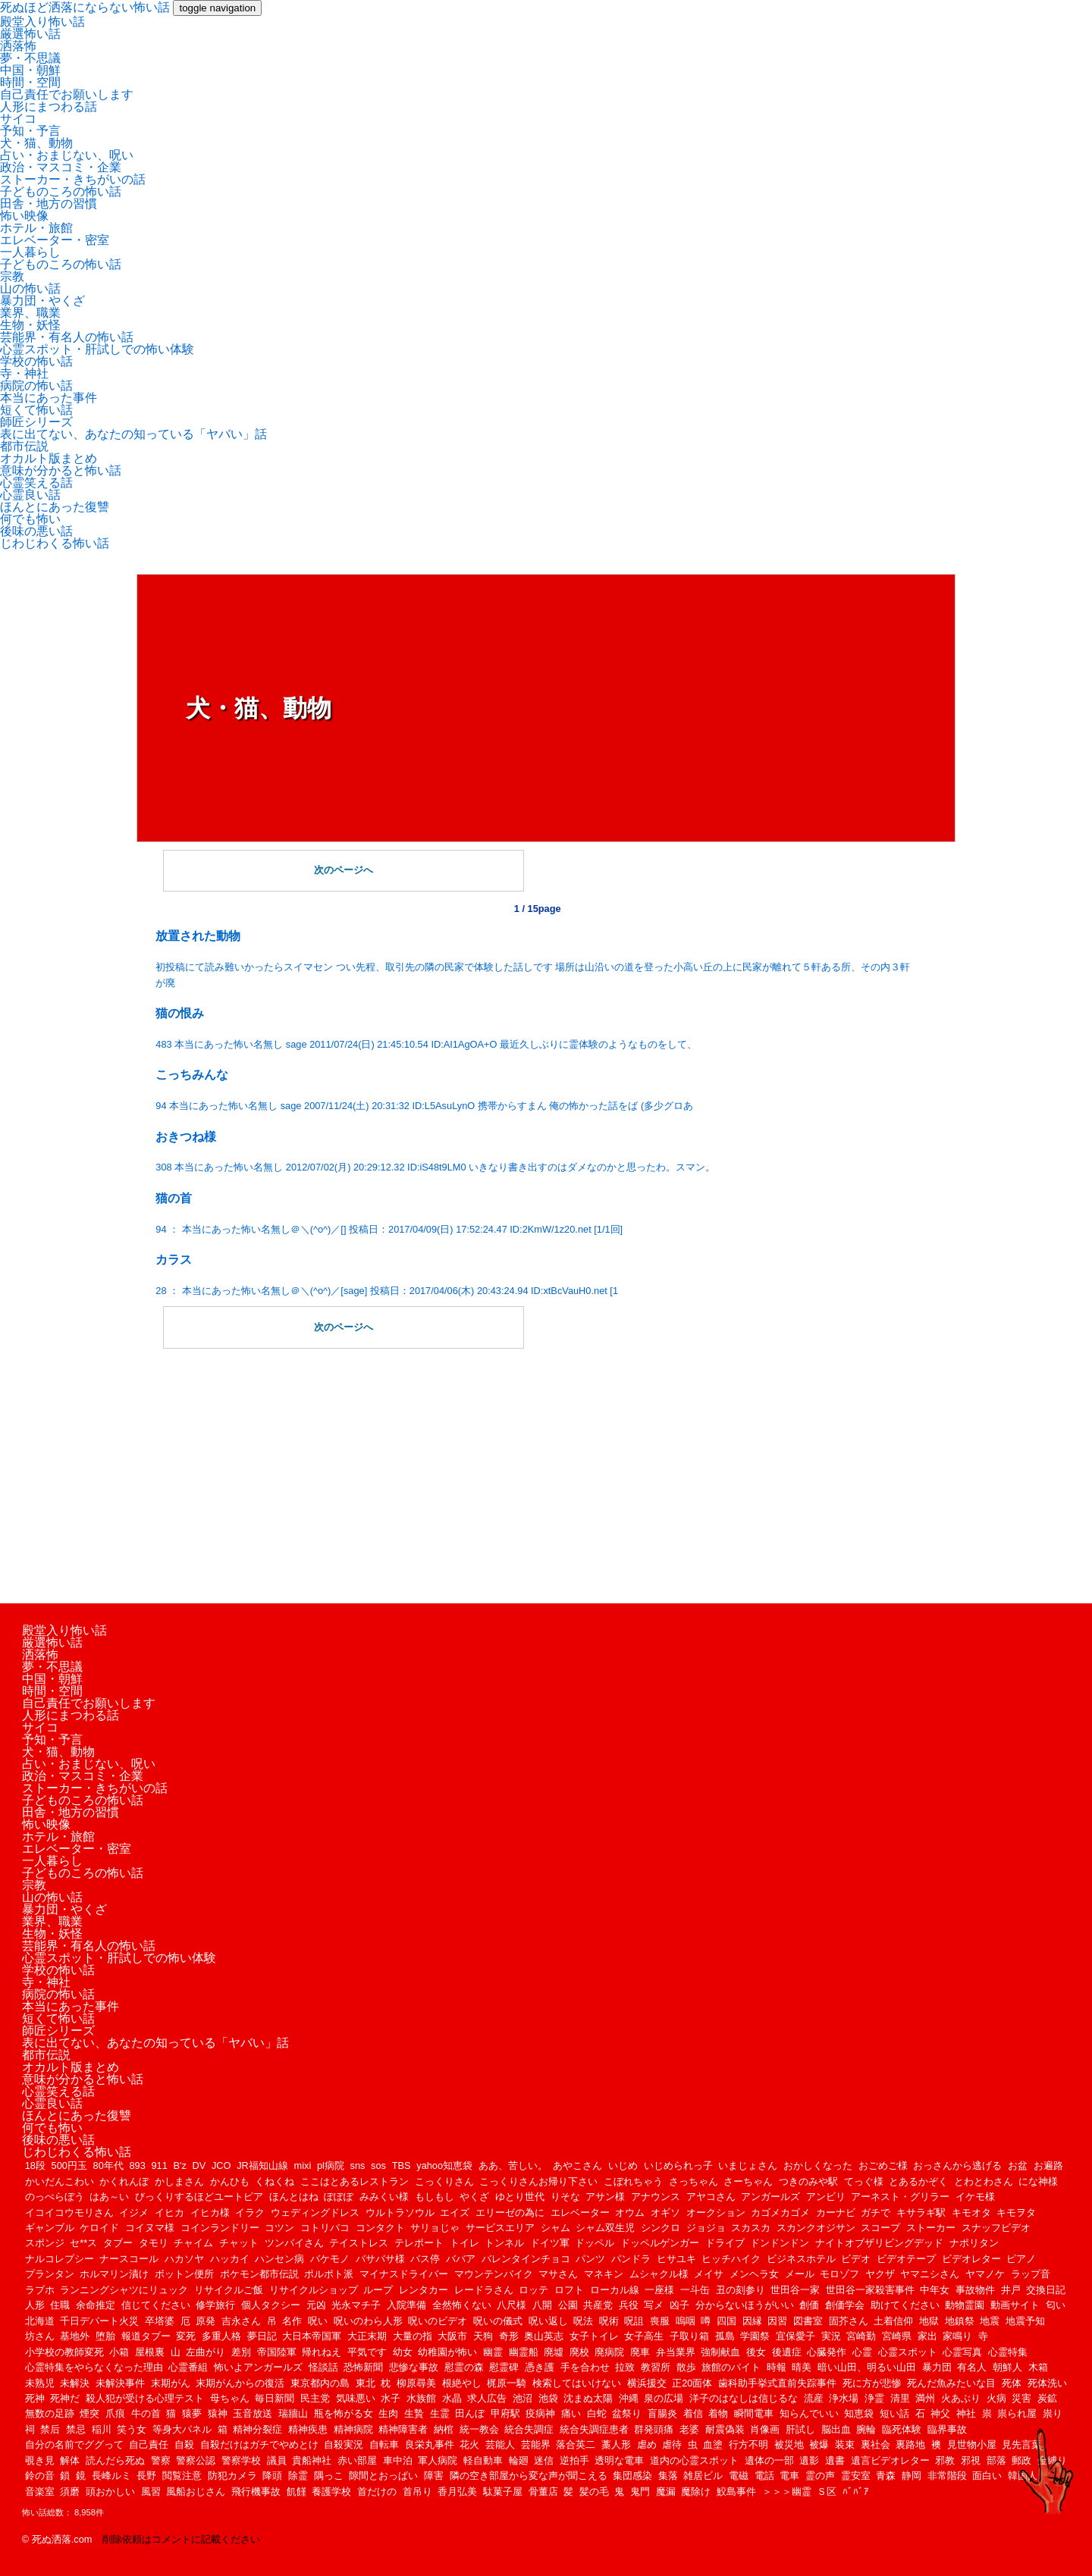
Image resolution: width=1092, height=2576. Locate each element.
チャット (239, 2243)
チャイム (193, 2243)
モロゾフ (839, 2274)
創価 (809, 2305)
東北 (365, 2383)
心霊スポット (907, 2352)
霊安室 (856, 2475)
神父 (940, 2413)
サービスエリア (500, 2227)
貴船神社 (311, 2460)
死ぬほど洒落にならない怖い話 (85, 7)
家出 (927, 2336)
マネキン (603, 2274)
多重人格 (221, 2336)
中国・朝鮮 (30, 70)
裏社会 (875, 2444)
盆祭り (627, 2413)
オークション (715, 2212)
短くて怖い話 (36, 409)
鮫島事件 (736, 2491)
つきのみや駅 (808, 2181)
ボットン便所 (184, 2274)
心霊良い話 (30, 494)
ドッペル (594, 2243)
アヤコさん (711, 2196)
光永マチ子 (356, 2305)
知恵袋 (859, 2413)
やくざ (474, 2196)
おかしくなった (817, 2165)
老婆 (689, 2429)
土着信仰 (893, 2321)
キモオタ (971, 2212)
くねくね (274, 2181)
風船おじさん (195, 2491)
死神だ (65, 2398)
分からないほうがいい (744, 2305)
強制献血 (720, 2352)
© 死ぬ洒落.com (57, 2539)
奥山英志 (543, 2336)
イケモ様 (975, 2196)
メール (799, 2274)
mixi (303, 2165)
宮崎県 (897, 2336)
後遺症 (787, 2352)
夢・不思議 (30, 58)
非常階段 (947, 2475)
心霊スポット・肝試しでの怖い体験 (97, 349)
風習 (151, 2491)
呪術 (609, 2321)
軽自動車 (483, 2460)
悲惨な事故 (413, 2367)
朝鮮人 (1007, 2367)
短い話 (894, 2413)
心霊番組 (188, 2367)
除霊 (298, 2475)
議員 (277, 2460)
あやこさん (577, 2165)
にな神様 (1038, 2181)
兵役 (629, 2305)
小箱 (119, 2352)
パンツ (590, 2258)
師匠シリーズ (36, 421)
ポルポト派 (328, 2274)
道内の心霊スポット (694, 2460)
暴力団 (937, 2367)
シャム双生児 (605, 2227)
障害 (434, 2475)
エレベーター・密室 (54, 239)
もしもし (434, 2196)
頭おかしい (110, 2491)
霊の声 (820, 2475)
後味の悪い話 (36, 531)
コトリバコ (325, 2227)
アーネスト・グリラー (900, 2196)
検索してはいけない (576, 2383)
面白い (987, 2475)
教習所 (655, 2367)
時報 (776, 2367)
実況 (831, 2336)
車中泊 (398, 2460)
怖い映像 (24, 215)
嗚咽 (685, 2321)
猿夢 (192, 2413)
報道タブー (146, 2336)
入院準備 (406, 2305)
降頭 (272, 2475)
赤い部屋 (357, 2460)
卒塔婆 (159, 2321)
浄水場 (843, 2398)
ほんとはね (293, 2196)
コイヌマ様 (149, 2227)
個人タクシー (270, 2305)
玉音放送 (252, 2413)
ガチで (875, 2212)
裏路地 (910, 2444)
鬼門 (640, 2491)
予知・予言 (30, 130)
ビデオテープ (906, 2258)
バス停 (425, 2258)
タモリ (153, 2243)
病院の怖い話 (36, 385)
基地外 (74, 2336)
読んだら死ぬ (115, 2460)
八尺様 (511, 2305)
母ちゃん (229, 2398)
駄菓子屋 (502, 2491)
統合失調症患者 (594, 2429)
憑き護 (539, 2367)
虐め (647, 2444)
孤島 (725, 2336)
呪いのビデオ (437, 2321)
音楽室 (40, 2491)
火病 (996, 2398)
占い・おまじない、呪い (66, 155)
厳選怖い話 (30, 33)
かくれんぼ (124, 2181)
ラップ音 (1030, 2274)
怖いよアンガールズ (258, 2367)
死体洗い (1047, 2383)
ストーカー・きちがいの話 (73, 179)
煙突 (89, 2413)
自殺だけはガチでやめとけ (259, 2444)
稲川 (101, 2429)
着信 (693, 2413)
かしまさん (179, 2181)
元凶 (316, 2305)
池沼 (522, 2398)
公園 (568, 2305)
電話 (764, 2475)
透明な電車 (619, 2460)
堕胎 (105, 2336)
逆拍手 (574, 2460)
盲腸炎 (662, 2413)
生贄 (414, 2413)
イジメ (134, 2212)
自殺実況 (343, 2444)
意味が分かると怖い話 (60, 470)
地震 (989, 2321)
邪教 (945, 2460)
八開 (542, 2305)
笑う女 (131, 2429)
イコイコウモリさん (69, 2212)
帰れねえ (321, 2352)
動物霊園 (964, 2305)
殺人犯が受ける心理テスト (145, 2398)
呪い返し (548, 2321)
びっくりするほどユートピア (199, 2196)
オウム (630, 2212)
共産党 (598, 2305)
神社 (966, 2413)
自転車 (384, 2444)
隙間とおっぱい (383, 2475)
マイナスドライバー (403, 2274)
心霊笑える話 (36, 482)
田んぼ (470, 2413)
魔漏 (666, 2491)
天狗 (483, 2336)
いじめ (623, 2165)
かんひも (229, 2181)
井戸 (1011, 2290)
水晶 (452, 2398)
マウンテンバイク (493, 2274)
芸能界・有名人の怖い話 (66, 337)
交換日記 (1045, 2290)
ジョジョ (706, 2227)
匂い (1055, 2305)
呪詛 (634, 2321)
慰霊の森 (464, 2367)
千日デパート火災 (99, 2321)
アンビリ (826, 2196)
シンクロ (660, 2227)
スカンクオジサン (816, 2227)
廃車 (640, 2352)
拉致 (625, 2367)
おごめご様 (883, 2165)
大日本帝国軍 (311, 2336)
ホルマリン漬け (114, 2274)
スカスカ (750, 2227)
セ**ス (83, 2243)
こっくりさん (444, 2181)
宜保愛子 (795, 2336)
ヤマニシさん (929, 2274)
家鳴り (957, 2336)
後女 (756, 2352)
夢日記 (262, 2336)
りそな (565, 2196)
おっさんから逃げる (957, 2165)
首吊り (417, 2491)
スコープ (880, 2227)
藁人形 (616, 2444)
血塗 (713, 2444)
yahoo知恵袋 (444, 2165)
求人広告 (487, 2398)
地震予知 (1025, 2321)
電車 (789, 2475)
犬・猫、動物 (36, 142)
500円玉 (69, 2165)
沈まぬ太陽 (588, 2398)
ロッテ (533, 2290)
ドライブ (725, 2243)
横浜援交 (647, 2383)
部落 (996, 2460)
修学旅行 (215, 2305)
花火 (469, 2444)
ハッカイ (229, 2258)
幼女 (403, 2352)
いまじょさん (747, 2165)
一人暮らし (30, 252)
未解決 (74, 2383)
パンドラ (631, 2258)
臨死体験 (901, 2429)
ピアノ (1021, 2258)
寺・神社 (24, 373)
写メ (654, 2305)
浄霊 (874, 2398)
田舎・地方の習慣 (48, 203)
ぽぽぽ (338, 2196)
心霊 (862, 2352)
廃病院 (609, 2352)
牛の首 (146, 2413)
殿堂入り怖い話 (42, 21)
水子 (390, 2398)
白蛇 (597, 2413)
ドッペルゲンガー (659, 2243)
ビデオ (856, 2258)
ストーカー (931, 2227)
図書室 (808, 2321)
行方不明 (748, 2444)
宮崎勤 (861, 2336)
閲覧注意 (182, 2475)
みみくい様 (384, 2196)
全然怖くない (461, 2305)
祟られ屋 (1017, 2413)
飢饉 (296, 2491)
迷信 (544, 2460)
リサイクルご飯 (228, 2290)
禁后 (50, 2429)
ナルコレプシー (59, 2258)
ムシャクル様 (659, 2274)
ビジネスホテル (801, 2258)
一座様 (659, 2290)
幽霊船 (523, 2352)
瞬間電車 (754, 2413)
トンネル (504, 2243)
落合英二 (575, 2444)
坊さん (40, 2336)
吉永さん (241, 2321)
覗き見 (40, 2460)
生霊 (440, 2413)
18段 (35, 2165)
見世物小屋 (971, 2444)
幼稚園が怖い (447, 2352)
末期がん (170, 2383)
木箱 (1038, 2367)
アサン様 (605, 2196)
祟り (1052, 2413)
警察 (161, 2460)
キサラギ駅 (921, 2212)
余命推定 (95, 2305)
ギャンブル (49, 2227)
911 (159, 2165)
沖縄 (629, 2398)
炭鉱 (1047, 2398)
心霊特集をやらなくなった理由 (94, 2367)
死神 (35, 2398)
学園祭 (755, 2336)
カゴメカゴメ (780, 2212)
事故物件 (975, 2290)
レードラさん (483, 2290)
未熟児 (40, 2383)
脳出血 (836, 2429)
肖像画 (765, 2429)
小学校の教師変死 (64, 2352)
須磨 (70, 2491)
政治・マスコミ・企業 (60, 167)
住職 (60, 2305)
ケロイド (99, 2227)
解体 (70, 2460)
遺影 (809, 2460)
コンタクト (380, 2227)
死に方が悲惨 (872, 2383)
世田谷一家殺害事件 (870, 2290)
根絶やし (462, 2383)
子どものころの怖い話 (60, 191)
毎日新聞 (274, 2398)
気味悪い (355, 2398)
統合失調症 (529, 2429)
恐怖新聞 (363, 2367)
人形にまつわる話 (48, 106)
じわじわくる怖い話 (54, 543)
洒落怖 (18, 45)
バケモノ (330, 2258)
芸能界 (536, 2444)
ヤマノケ (985, 2274)
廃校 (579, 2352)
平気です (367, 2352)
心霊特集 (1008, 2352)
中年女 (934, 2290)
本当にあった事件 (48, 397)
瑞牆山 (293, 2413)
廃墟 (553, 2352)
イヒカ (169, 2212)
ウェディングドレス (315, 2212)
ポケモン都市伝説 (259, 2274)
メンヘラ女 (754, 2274)
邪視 (971, 2460)
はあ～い (109, 2196)
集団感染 (632, 2475)
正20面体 (692, 2383)
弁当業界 (675, 2352)
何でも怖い (30, 518)
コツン (279, 2227)
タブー (118, 2243)
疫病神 (540, 2413)
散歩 (686, 2367)
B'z (179, 2165)
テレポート (419, 2243)
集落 (668, 2475)
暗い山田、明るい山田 (866, 2367)
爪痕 (115, 2413)
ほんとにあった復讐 (54, 506)
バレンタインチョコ (526, 2258)
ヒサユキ (676, 2258)
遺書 (835, 2460)
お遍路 (1048, 2165)
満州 (925, 2398)
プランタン (49, 2274)
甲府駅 (505, 2413)
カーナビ (835, 2212)
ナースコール (128, 2258)
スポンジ (44, 2243)
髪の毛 (594, 2491)
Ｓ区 (826, 2491)
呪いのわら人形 (368, 2321)
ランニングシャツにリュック (124, 2290)
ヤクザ (880, 2274)
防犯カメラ (232, 2475)
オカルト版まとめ (48, 458)
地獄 (929, 2321)
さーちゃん (748, 2181)
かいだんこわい (59, 2181)
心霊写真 (962, 2352)
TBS (401, 2165)
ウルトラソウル (400, 2212)
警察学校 (241, 2460)
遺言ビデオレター (890, 2460)
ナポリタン (974, 2243)
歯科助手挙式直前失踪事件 (777, 2383)
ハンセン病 (279, 2258)
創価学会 (844, 2305)
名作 (292, 2321)
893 (137, 2165)
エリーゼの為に (509, 2212)
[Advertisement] (537, 1474)
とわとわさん (983, 2181)
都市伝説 (24, 446)
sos (378, 2165)
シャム (555, 2227)
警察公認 (195, 2460)
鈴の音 (40, 2475)
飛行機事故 (256, 2491)
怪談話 (323, 2367)
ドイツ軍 (550, 2243)
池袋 (548, 2398)
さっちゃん (693, 2181)
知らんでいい (809, 2413)
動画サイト (1015, 2305)
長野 (146, 2475)
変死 (186, 2336)
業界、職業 (30, 312)
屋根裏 (150, 2352)
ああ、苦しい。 (513, 2165)
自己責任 (148, 2444)
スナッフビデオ (996, 2227)
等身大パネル (182, 2429)
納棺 (443, 2429)
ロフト (569, 2290)
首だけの (377, 2491)
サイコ (18, 118)
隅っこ (329, 2475)
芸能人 (500, 2444)
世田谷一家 (795, 2290)
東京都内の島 (320, 2383)
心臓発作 (826, 2352)
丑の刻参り (740, 2290)
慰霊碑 (504, 2367)
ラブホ (40, 2290)
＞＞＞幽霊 (786, 2491)
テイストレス (358, 2243)
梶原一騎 (506, 2383)
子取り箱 (689, 2336)
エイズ (454, 2212)
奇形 (509, 2336)
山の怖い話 (30, 288)
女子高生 (644, 2336)
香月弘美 (457, 2491)
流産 (814, 2398)
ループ (378, 2290)
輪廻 (519, 2460)
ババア (460, 2258)
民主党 (315, 2398)
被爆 (819, 2444)
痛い (571, 2413)
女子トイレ (594, 2336)
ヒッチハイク (731, 2258)
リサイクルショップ (313, 2290)
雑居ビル (703, 2475)
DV (199, 2165)
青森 (886, 2475)
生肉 (388, 2413)
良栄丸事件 (429, 2444)
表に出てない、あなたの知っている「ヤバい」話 (133, 434)
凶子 (679, 2305)
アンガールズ (770, 2196)
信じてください (155, 2305)
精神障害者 (403, 2429)
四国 (726, 2321)
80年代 (108, 2165)
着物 (718, 2413)
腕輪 (866, 2429)
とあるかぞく (918, 2181)
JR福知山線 (262, 2165)
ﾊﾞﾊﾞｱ (856, 2491)
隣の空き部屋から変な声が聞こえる (528, 2475)
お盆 (1018, 2165)
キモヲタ (1016, 2212)
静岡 (911, 2475)
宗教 (12, 276)
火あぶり (961, 2398)
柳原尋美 (416, 2383)
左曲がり (205, 2352)
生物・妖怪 (30, 324)
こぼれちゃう (633, 2181)
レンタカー (423, 2290)
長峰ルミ (111, 2475)
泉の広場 (663, 2398)
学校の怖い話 (36, 361)
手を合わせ (585, 2367)
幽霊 (493, 2352)
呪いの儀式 (497, 2321)
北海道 (40, 2321)
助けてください (905, 2305)
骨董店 (543, 2491)
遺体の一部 (769, 2460)
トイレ (464, 2243)
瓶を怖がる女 (343, 2413)
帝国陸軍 (277, 2352)
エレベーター (580, 2212)
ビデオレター (971, 2258)
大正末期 (367, 2336)
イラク (250, 2212)
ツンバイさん (294, 2243)
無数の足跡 (49, 2413)
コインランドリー (219, 2227)
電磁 (738, 2475)
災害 (1021, 2398)
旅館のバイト (731, 2367)
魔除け (696, 2491)
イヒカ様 (210, 2212)
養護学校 (331, 2491)
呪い (318, 2321)
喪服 (660, 2321)
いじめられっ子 (678, 2165)
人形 (35, 2305)
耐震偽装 (725, 2429)
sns (358, 2165)
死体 (1011, 2383)
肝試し (800, 2429)
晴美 (801, 2367)
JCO (221, 2165)
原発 (205, 2321)
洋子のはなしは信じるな (743, 2398)
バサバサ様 (380, 2258)
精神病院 (353, 2429)
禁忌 (76, 2429)
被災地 (789, 2444)
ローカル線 (614, 2290)
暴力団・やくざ (42, 300)
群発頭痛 (653, 2429)
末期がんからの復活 (240, 2383)
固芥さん (848, 2321)
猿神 (218, 2413)
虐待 (672, 2444)
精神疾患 (308, 2429)
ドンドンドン (779, 2243)
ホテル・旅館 (36, 227)
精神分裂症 (257, 2429)
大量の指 (412, 2336)
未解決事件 (120, 2383)
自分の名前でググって (74, 2444)
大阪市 (452, 2336)
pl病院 (330, 2165)
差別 (241, 2352)
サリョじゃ (435, 2227)
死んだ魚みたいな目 (951, 2383)
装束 (845, 2444)
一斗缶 (695, 2290)
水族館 (421, 2398)
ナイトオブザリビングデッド (879, 2243)
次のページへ (343, 870)
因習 (777, 2321)
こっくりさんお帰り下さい (538, 2181)
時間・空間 (30, 82)
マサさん (558, 2274)
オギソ (665, 2212)
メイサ (708, 2274)
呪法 (583, 2321)
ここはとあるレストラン (354, 2181)
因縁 (752, 2321)
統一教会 (479, 2429)
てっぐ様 (863, 2181)
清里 (900, 2398)
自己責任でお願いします (66, 94)
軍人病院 (437, 2460)
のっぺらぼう (54, 2196)
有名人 (972, 2367)
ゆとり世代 (519, 2196)
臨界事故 (947, 2429)
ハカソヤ (184, 2258)
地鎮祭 (959, 2321)
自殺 (184, 2444)
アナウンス (655, 2196)
